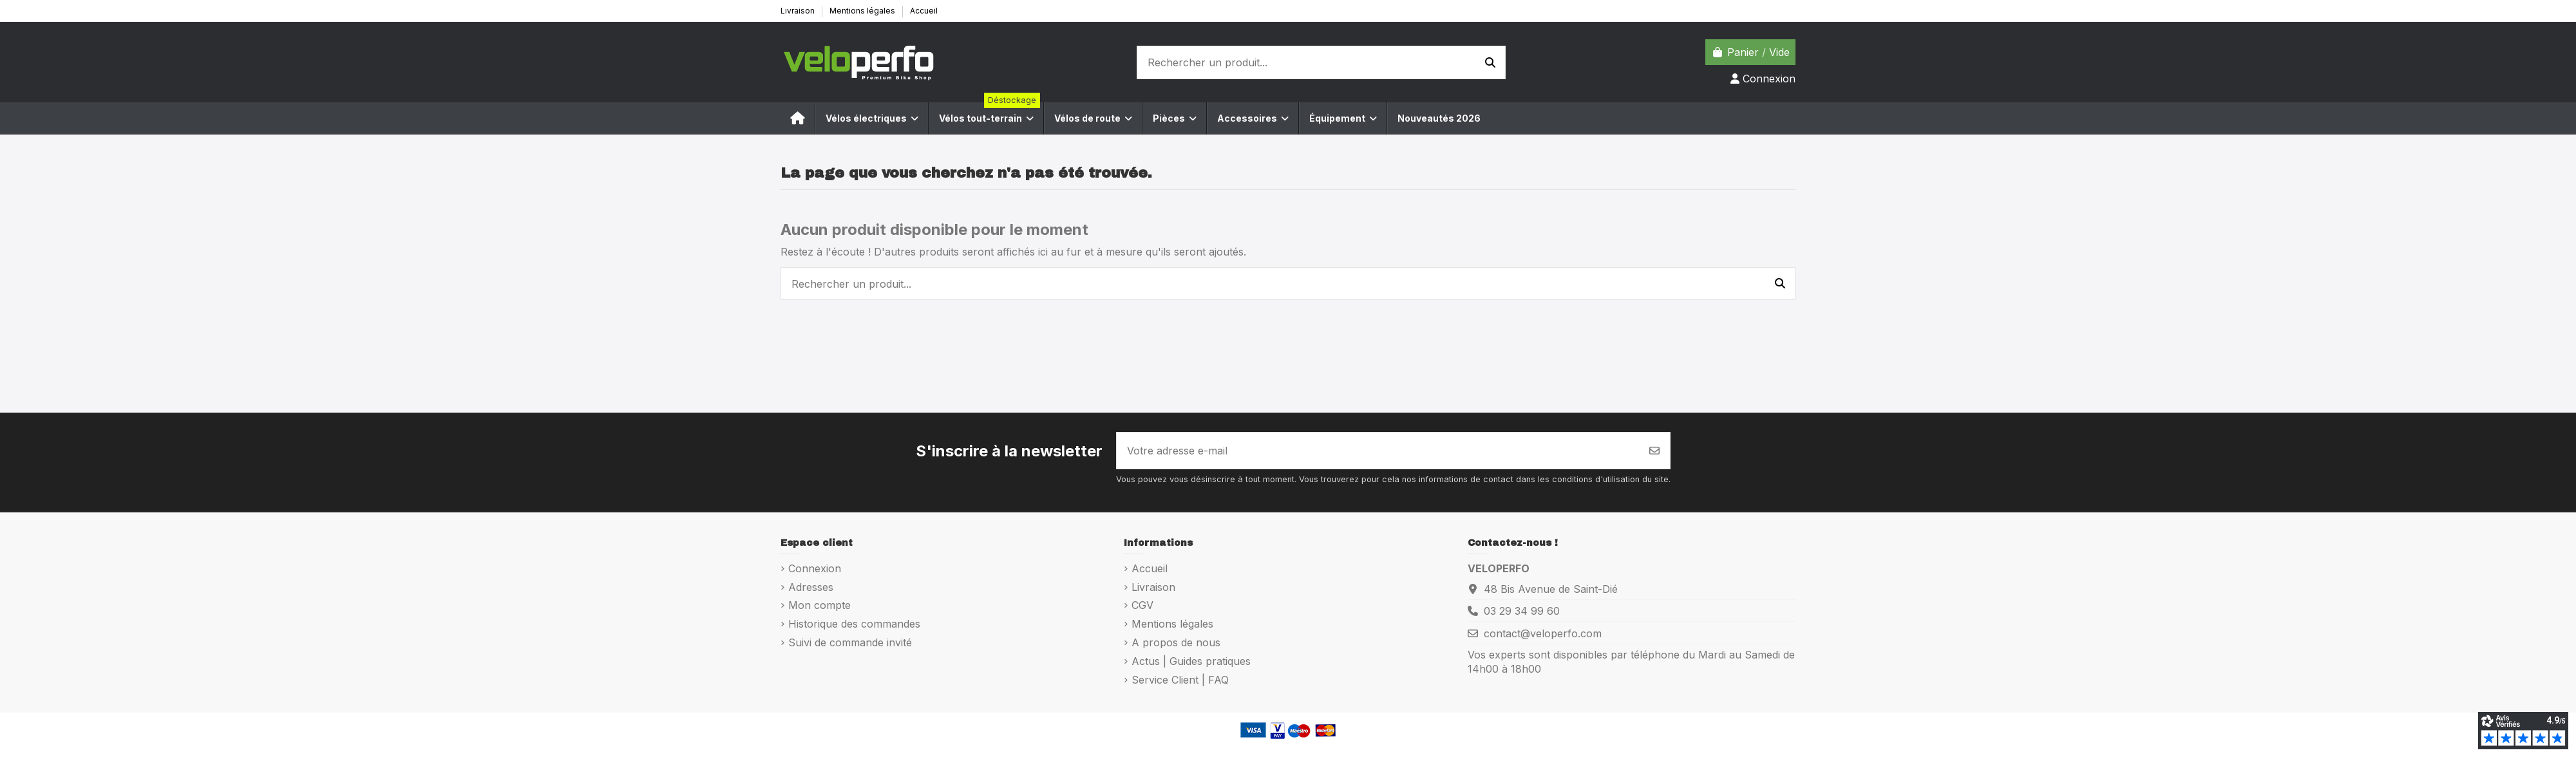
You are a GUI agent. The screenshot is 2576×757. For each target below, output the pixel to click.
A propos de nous (1176, 642)
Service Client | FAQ (1180, 679)
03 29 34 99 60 (1522, 610)
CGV (1142, 605)
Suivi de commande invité (850, 642)
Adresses (810, 587)
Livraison (799, 10)
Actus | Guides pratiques (1191, 661)
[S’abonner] (1654, 451)
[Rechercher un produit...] (1490, 62)
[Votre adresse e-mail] (1378, 451)
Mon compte (819, 605)
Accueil (924, 10)
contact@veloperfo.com (1543, 633)
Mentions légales (863, 10)
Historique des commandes (854, 623)
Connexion (814, 568)
